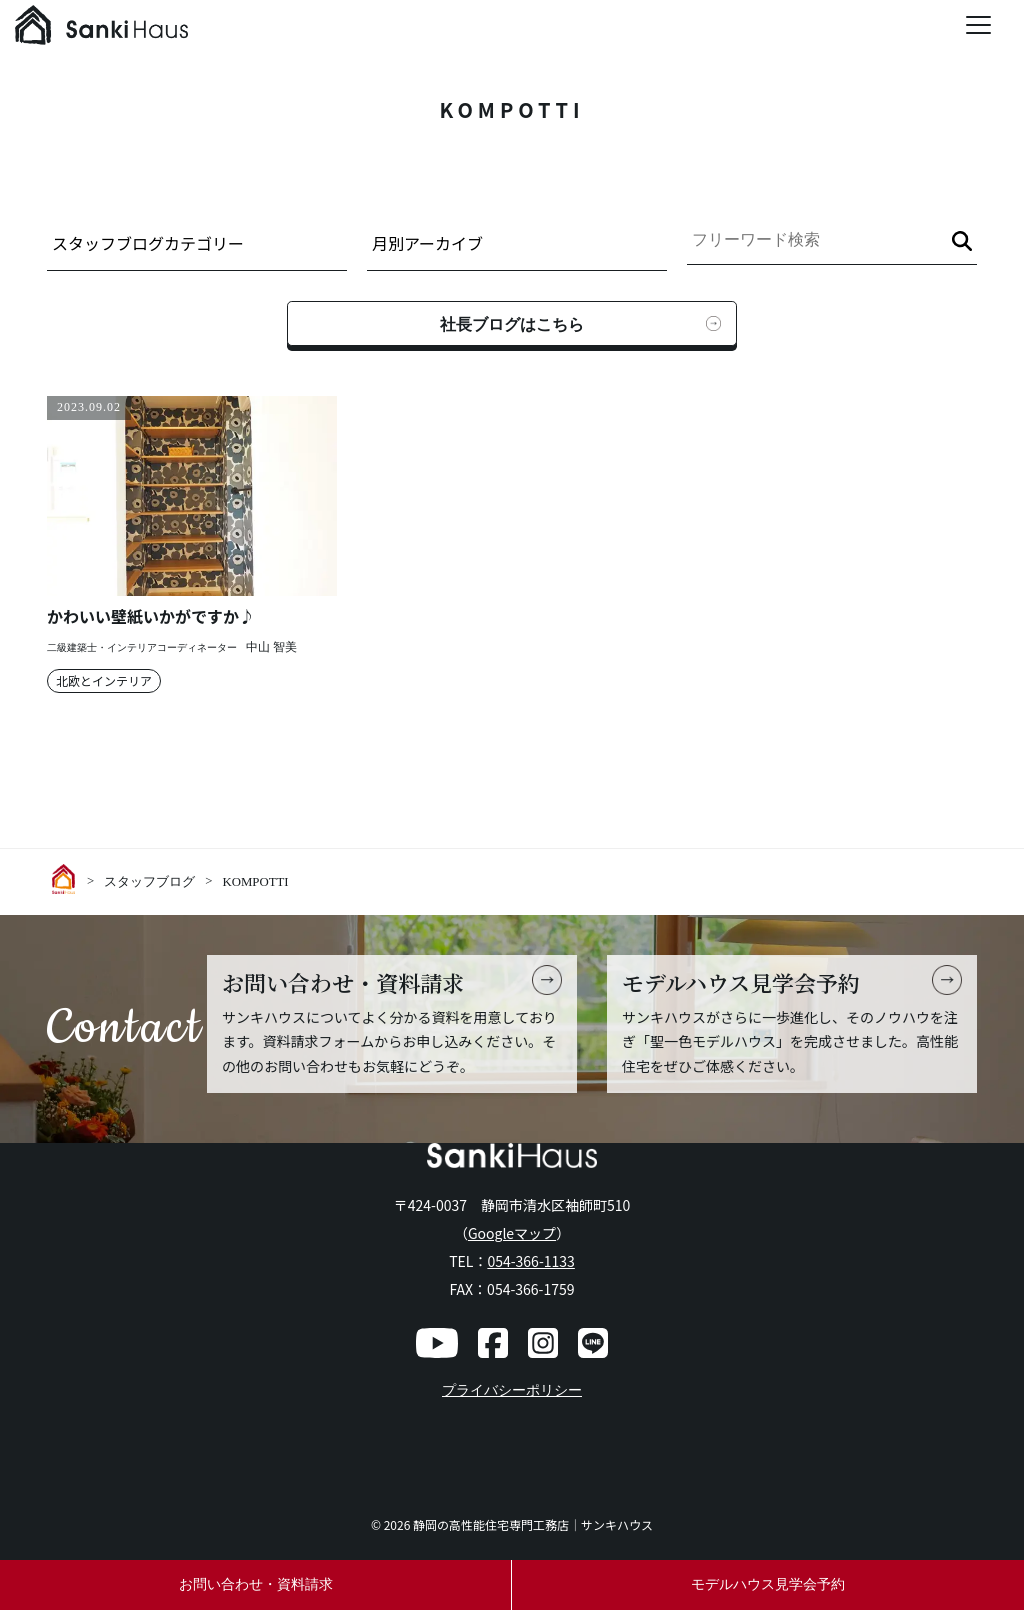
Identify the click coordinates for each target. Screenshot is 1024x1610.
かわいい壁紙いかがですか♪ (151, 616)
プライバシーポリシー (512, 1390)
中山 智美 (271, 647)
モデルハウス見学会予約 (768, 1584)
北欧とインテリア (104, 680)
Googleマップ (512, 1233)
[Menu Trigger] (979, 25)
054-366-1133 (530, 1261)
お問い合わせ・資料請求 (256, 1584)
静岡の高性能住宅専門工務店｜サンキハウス (533, 1524)
